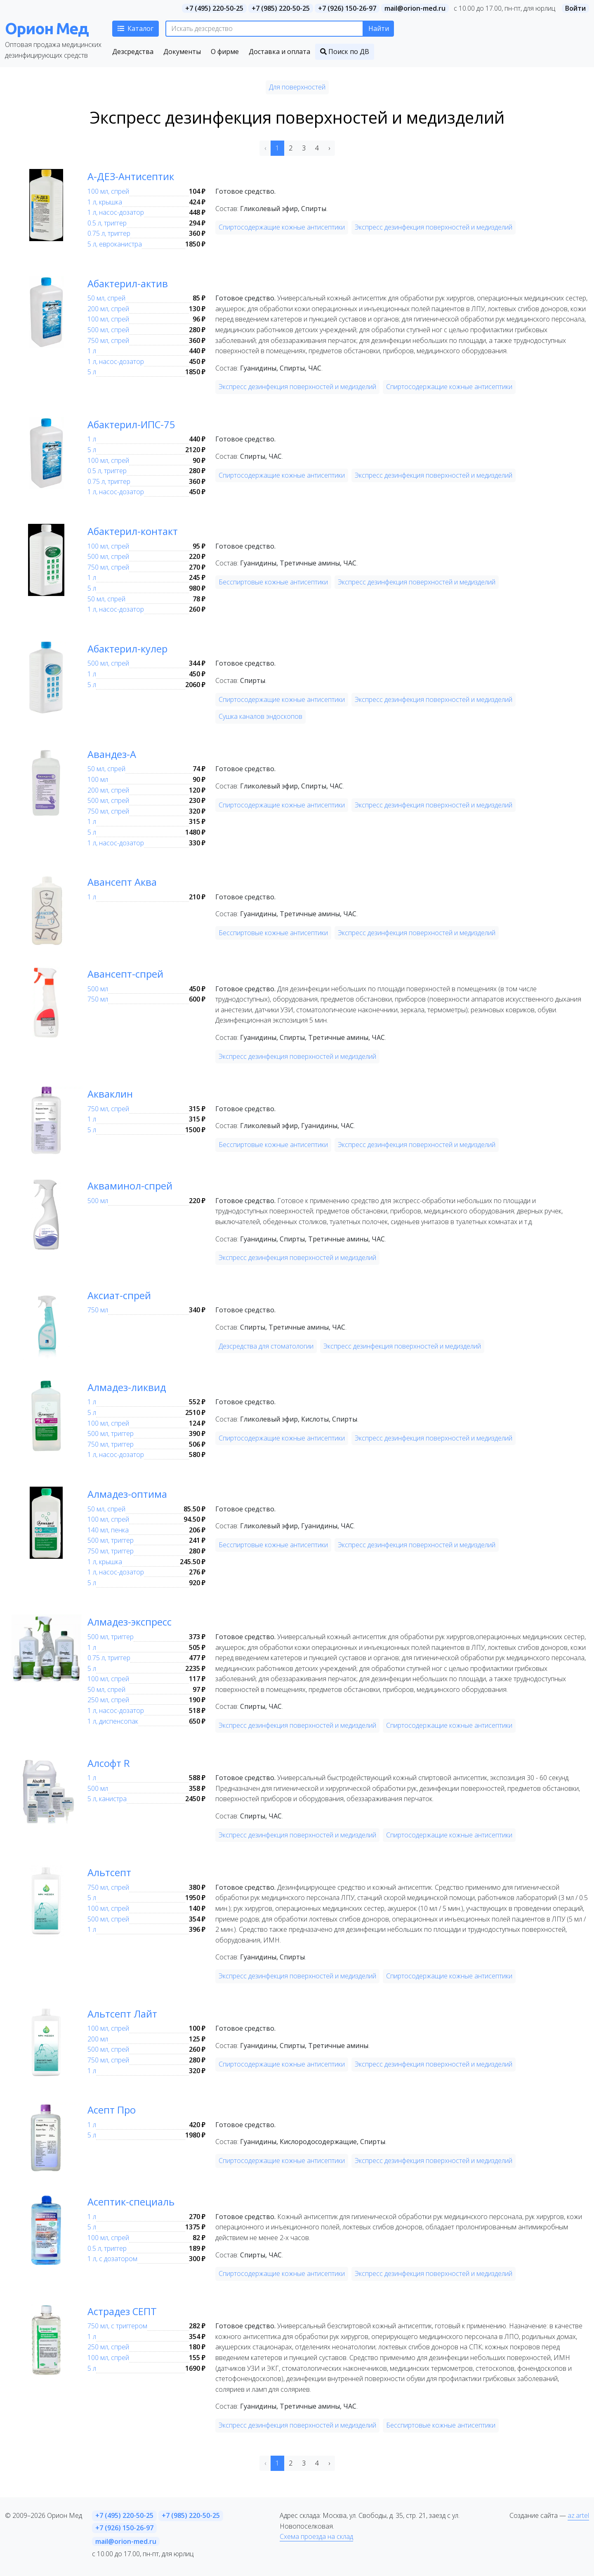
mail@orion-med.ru (415, 8)
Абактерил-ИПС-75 (140, 424)
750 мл (97, 999)
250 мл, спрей (108, 1699)
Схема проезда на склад (316, 2536)
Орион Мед (46, 28)
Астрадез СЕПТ (129, 2310)
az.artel (578, 2515)
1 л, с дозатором (112, 2258)
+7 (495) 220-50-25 (214, 8)
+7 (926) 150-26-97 (347, 8)
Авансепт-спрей (132, 973)
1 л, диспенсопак (112, 1721)
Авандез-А (116, 753)
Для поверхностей (297, 86)
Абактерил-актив (134, 283)
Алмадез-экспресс (138, 1621)
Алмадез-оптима (134, 1493)
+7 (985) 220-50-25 (281, 8)
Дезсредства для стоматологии (266, 1346)
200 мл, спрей (108, 308)
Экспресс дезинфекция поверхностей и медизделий (433, 227)
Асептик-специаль (138, 2201)
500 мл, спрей (108, 329)
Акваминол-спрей (137, 1185)
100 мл (97, 779)
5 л (91, 371)
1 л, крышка (104, 201)
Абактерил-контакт (141, 530)
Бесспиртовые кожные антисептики (273, 582)
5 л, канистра (107, 1798)
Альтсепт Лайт (128, 2013)
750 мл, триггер (110, 1444)
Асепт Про (116, 2109)
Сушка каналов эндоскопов (260, 716)
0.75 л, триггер (108, 233)
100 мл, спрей (108, 191)
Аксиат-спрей (125, 1294)
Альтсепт (113, 1871)
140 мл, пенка (108, 1529)
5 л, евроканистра (114, 244)
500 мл (97, 988)
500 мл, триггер (110, 1433)
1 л (91, 350)
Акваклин (113, 1093)
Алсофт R (113, 1762)
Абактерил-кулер (135, 648)
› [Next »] (329, 147)
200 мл (97, 2038)
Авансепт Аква (128, 881)
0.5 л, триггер (107, 223)
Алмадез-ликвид (133, 1386)
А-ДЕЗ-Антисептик (138, 175)
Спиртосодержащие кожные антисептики (282, 227)
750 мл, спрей (108, 340)
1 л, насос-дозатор (115, 212)
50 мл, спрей (106, 298)
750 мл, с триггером (117, 2325)
